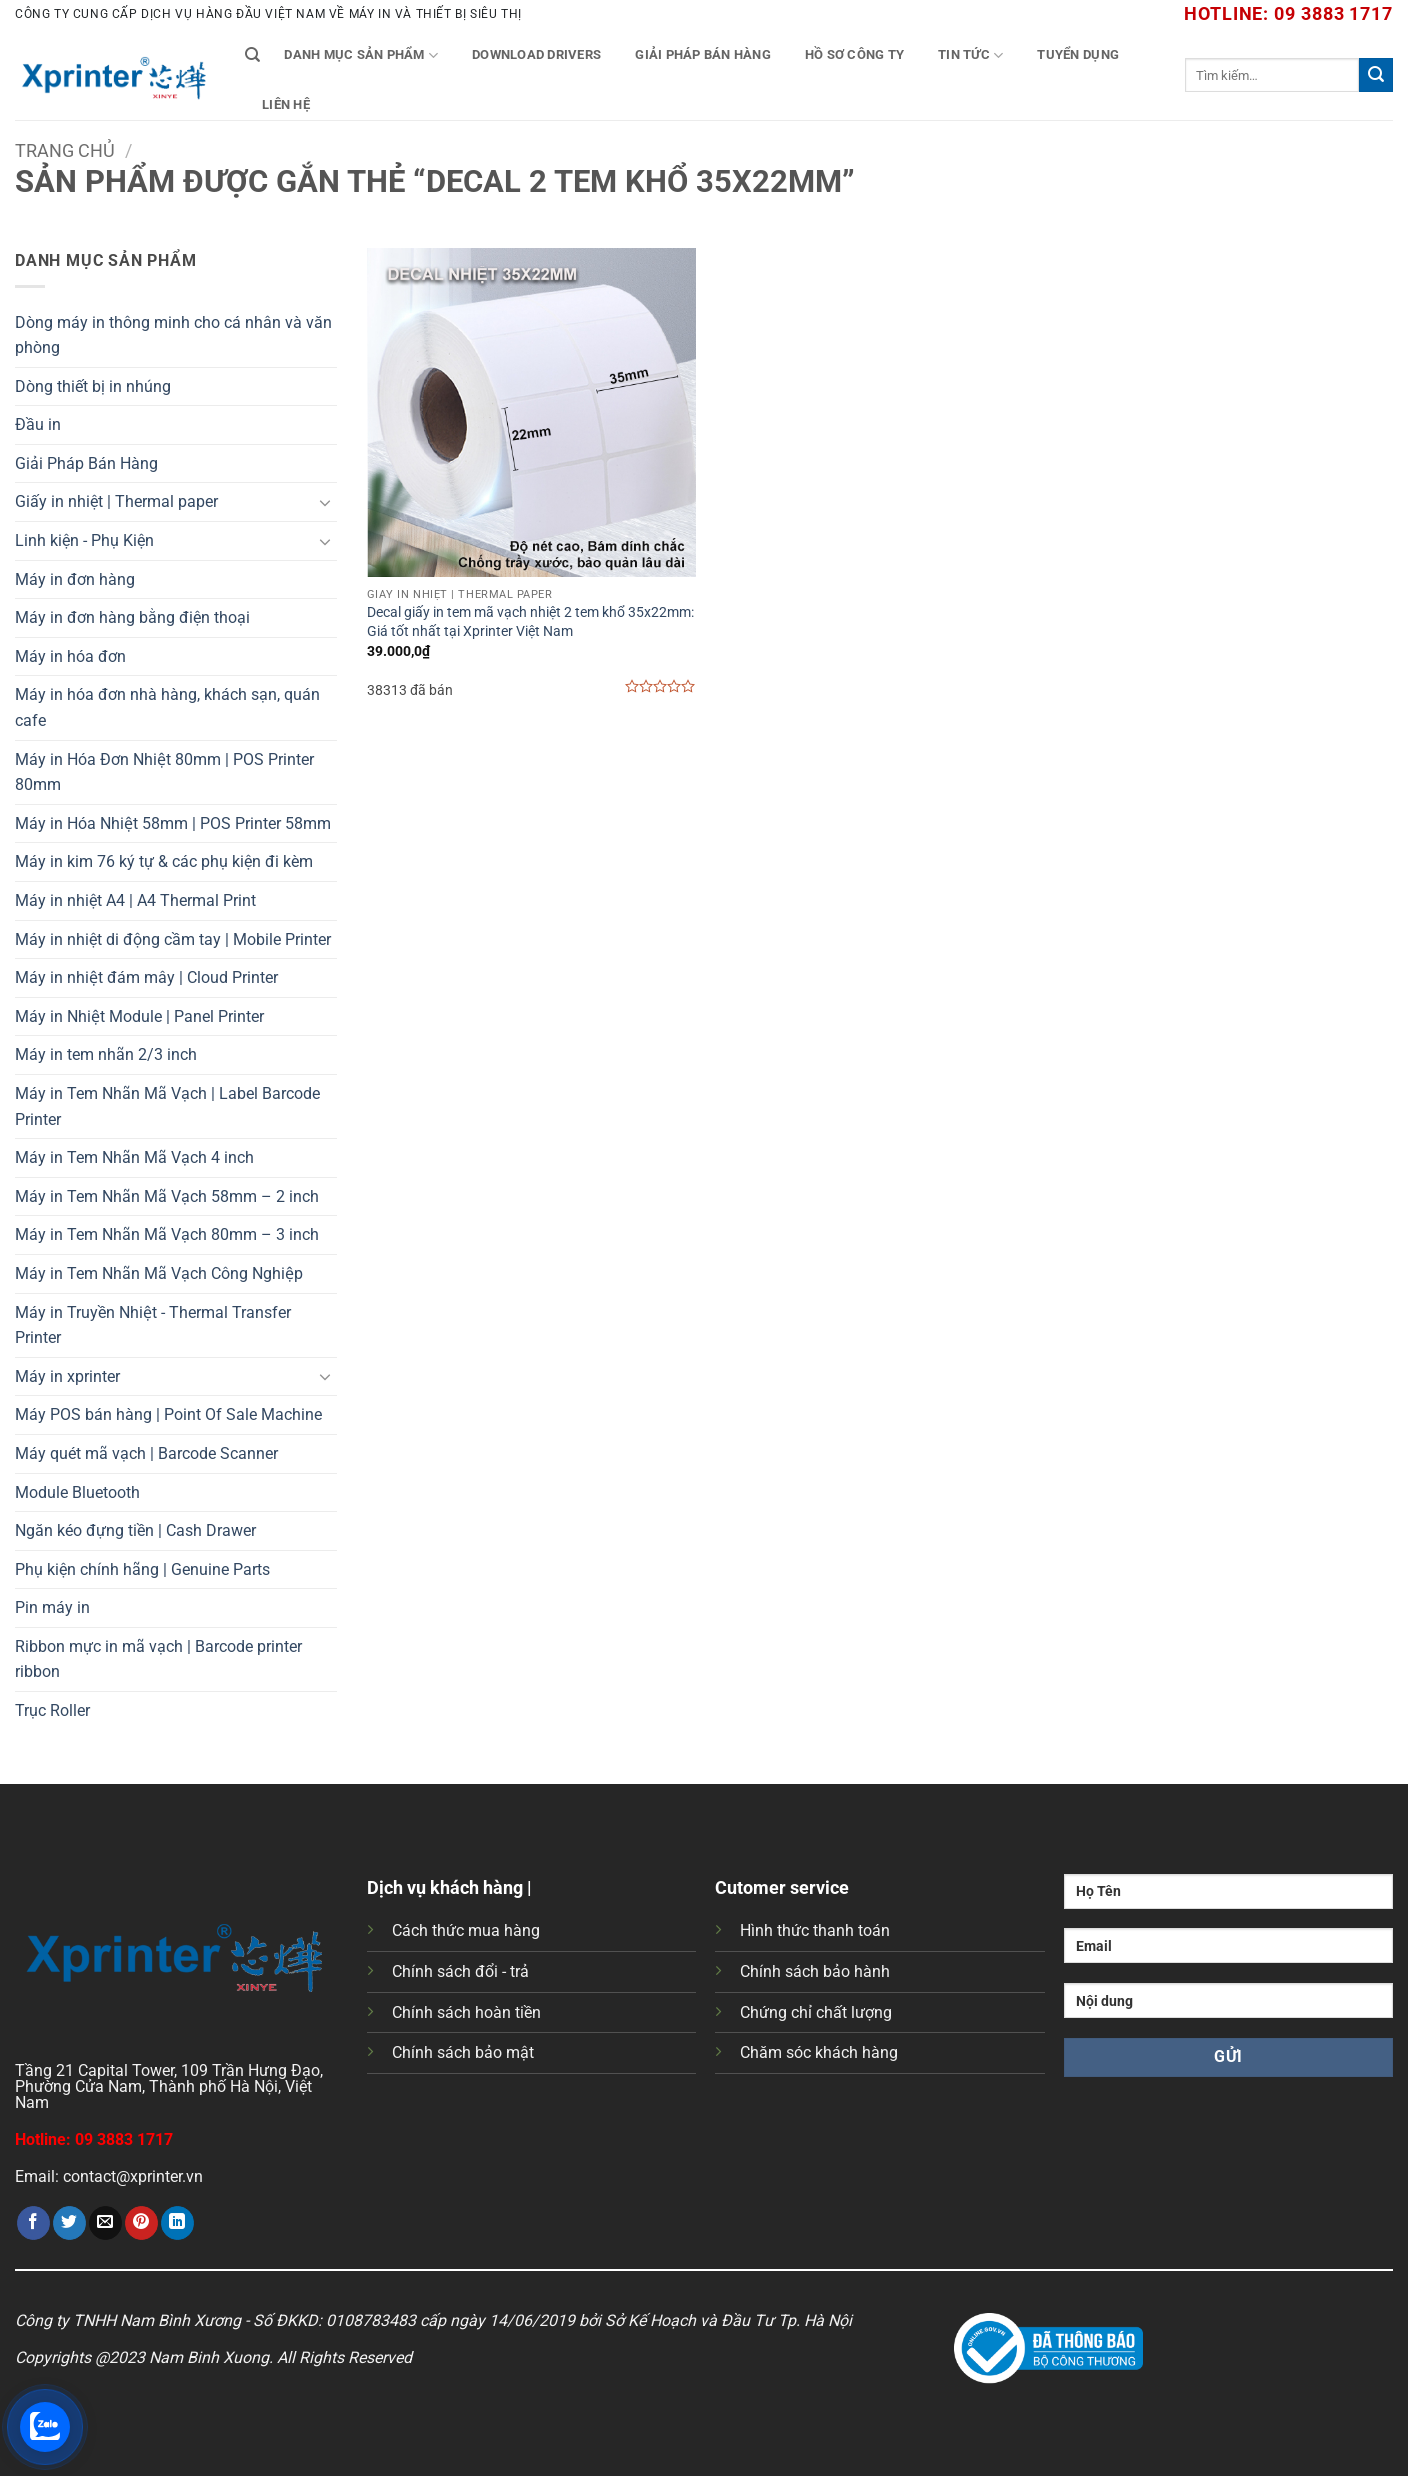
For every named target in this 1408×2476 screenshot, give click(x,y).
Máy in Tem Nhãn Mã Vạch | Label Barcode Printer (167, 1106)
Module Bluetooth (77, 1492)
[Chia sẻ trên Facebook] (33, 2223)
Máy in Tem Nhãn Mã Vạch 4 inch (134, 1157)
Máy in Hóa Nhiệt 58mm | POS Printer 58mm (173, 823)
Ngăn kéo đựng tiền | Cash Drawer (135, 1530)
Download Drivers (536, 54)
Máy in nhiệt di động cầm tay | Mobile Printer (173, 939)
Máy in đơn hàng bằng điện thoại (132, 617)
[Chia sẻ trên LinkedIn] (177, 2223)
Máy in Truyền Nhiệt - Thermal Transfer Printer (153, 1325)
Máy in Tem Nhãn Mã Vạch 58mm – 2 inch (167, 1196)
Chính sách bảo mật (463, 2052)
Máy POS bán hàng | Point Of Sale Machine (168, 1414)
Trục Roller (52, 1710)
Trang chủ (65, 150)
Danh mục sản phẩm (361, 55)
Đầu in (38, 424)
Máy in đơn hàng (75, 579)
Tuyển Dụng (1078, 54)
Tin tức (970, 55)
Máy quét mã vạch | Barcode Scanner (146, 1453)
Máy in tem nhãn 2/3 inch (106, 1054)
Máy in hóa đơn (70, 656)
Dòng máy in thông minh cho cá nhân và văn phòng (173, 335)
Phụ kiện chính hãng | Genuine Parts (142, 1569)
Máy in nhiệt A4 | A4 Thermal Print (135, 900)
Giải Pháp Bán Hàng (703, 54)
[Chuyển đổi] (325, 502)
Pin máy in (52, 1607)
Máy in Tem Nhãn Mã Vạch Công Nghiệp (159, 1273)
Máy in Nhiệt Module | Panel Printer (139, 1016)
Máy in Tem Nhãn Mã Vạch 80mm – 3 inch (167, 1234)
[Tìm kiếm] (252, 55)
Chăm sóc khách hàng (819, 2052)
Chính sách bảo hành (815, 1971)
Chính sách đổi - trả (460, 1971)
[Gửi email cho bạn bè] (105, 2223)
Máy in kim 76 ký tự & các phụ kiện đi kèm (164, 861)
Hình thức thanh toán (815, 1930)
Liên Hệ (286, 104)
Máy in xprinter (67, 1376)
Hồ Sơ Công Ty (854, 54)
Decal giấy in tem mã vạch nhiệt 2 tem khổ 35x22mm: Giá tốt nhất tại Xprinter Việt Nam (530, 622)
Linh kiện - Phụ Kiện (84, 540)
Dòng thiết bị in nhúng (93, 386)
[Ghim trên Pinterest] (141, 2223)
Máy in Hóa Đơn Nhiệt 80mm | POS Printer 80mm (164, 772)
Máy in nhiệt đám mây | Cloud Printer (146, 977)
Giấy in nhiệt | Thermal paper (116, 501)
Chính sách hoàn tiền (466, 2012)
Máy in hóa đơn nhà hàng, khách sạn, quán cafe (167, 707)
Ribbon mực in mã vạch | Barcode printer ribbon (158, 1659)
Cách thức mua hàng (466, 1930)
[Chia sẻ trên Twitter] (69, 2223)
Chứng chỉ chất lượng (816, 2012)
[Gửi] (1376, 75)
